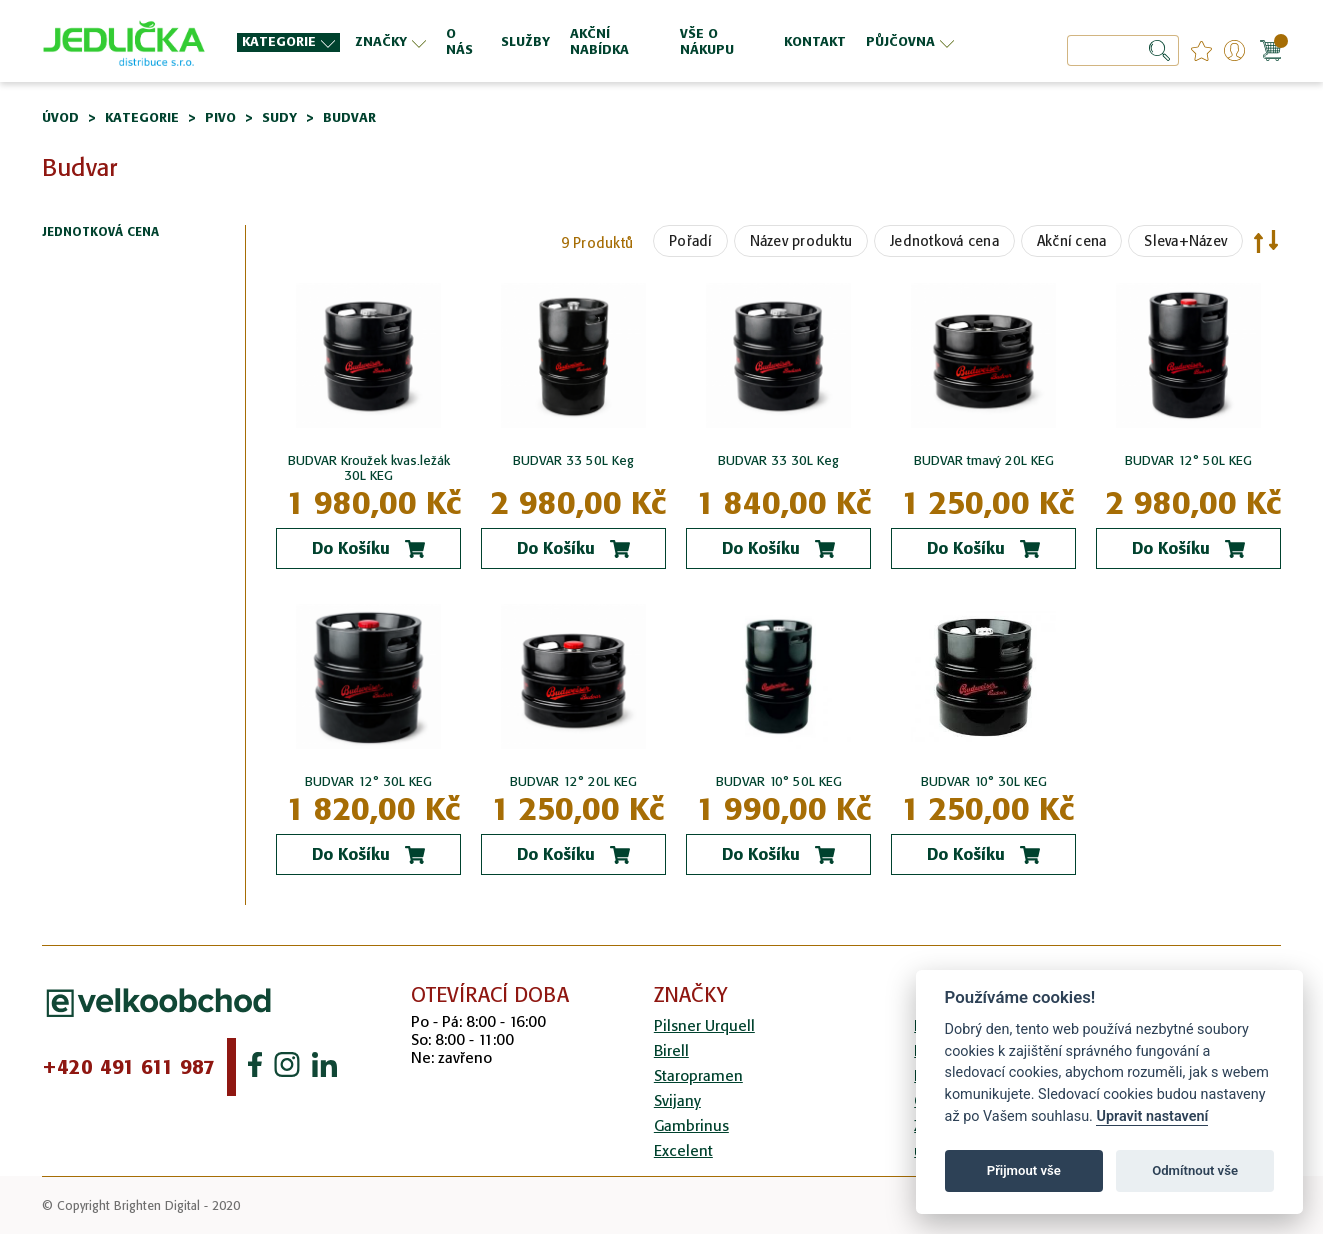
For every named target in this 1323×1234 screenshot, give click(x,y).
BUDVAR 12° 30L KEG (368, 781)
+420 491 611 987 (128, 1067)
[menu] (598, 41)
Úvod (60, 117)
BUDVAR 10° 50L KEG (779, 781)
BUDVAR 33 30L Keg (778, 460)
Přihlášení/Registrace (1234, 50)
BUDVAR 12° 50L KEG (1188, 460)
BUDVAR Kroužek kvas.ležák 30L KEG (369, 468)
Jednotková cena (944, 241)
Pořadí (690, 241)
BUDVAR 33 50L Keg (573, 460)
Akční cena (1072, 241)
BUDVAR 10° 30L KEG (984, 781)
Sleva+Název (1185, 241)
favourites (1201, 50)
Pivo (220, 117)
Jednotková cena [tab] (100, 232)
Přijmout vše (1024, 1170)
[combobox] (1123, 50)
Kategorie (142, 117)
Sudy (279, 117)
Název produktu (801, 241)
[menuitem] (288, 42)
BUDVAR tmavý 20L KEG (984, 460)
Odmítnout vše (1195, 1170)
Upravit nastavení (1152, 1116)
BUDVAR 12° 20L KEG (573, 781)
